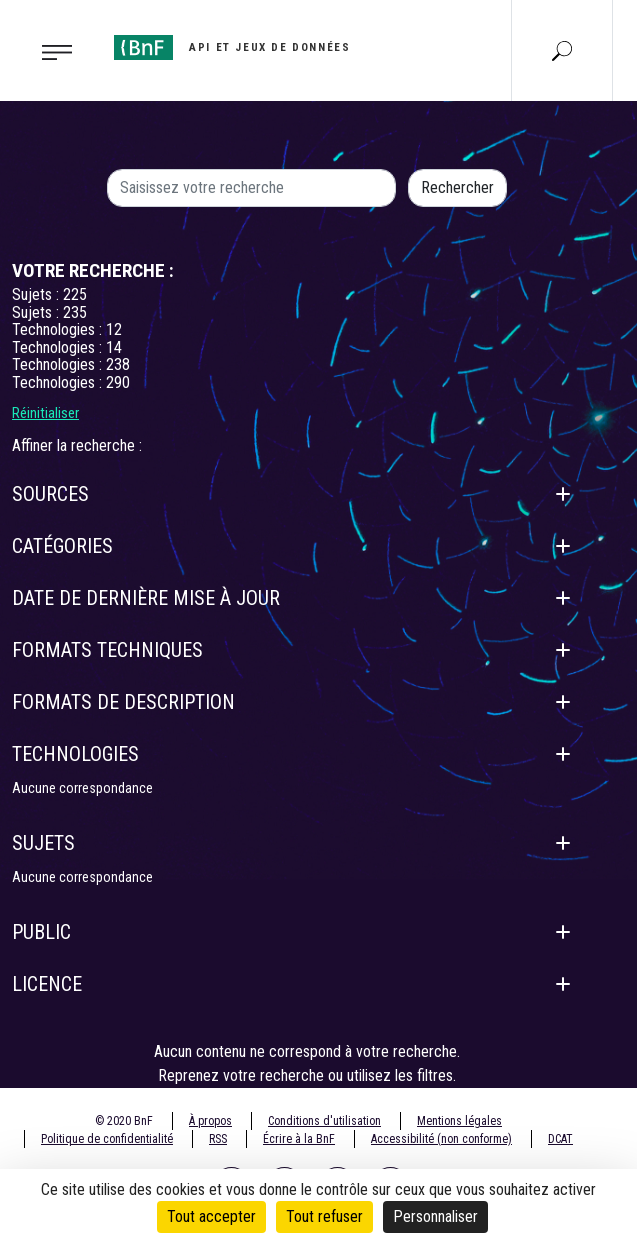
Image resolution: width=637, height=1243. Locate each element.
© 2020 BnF (124, 1121)
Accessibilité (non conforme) (441, 1139)
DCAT (560, 1139)
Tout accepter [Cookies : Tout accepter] (211, 1216)
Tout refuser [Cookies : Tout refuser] (324, 1216)
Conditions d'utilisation (324, 1121)
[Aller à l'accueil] (232, 47)
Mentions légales (459, 1121)
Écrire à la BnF (299, 1139)
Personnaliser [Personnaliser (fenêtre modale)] (435, 1216)
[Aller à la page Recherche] (562, 50)
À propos (210, 1121)
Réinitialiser (45, 413)
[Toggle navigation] (51, 51)
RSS (218, 1139)
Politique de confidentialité (107, 1139)
